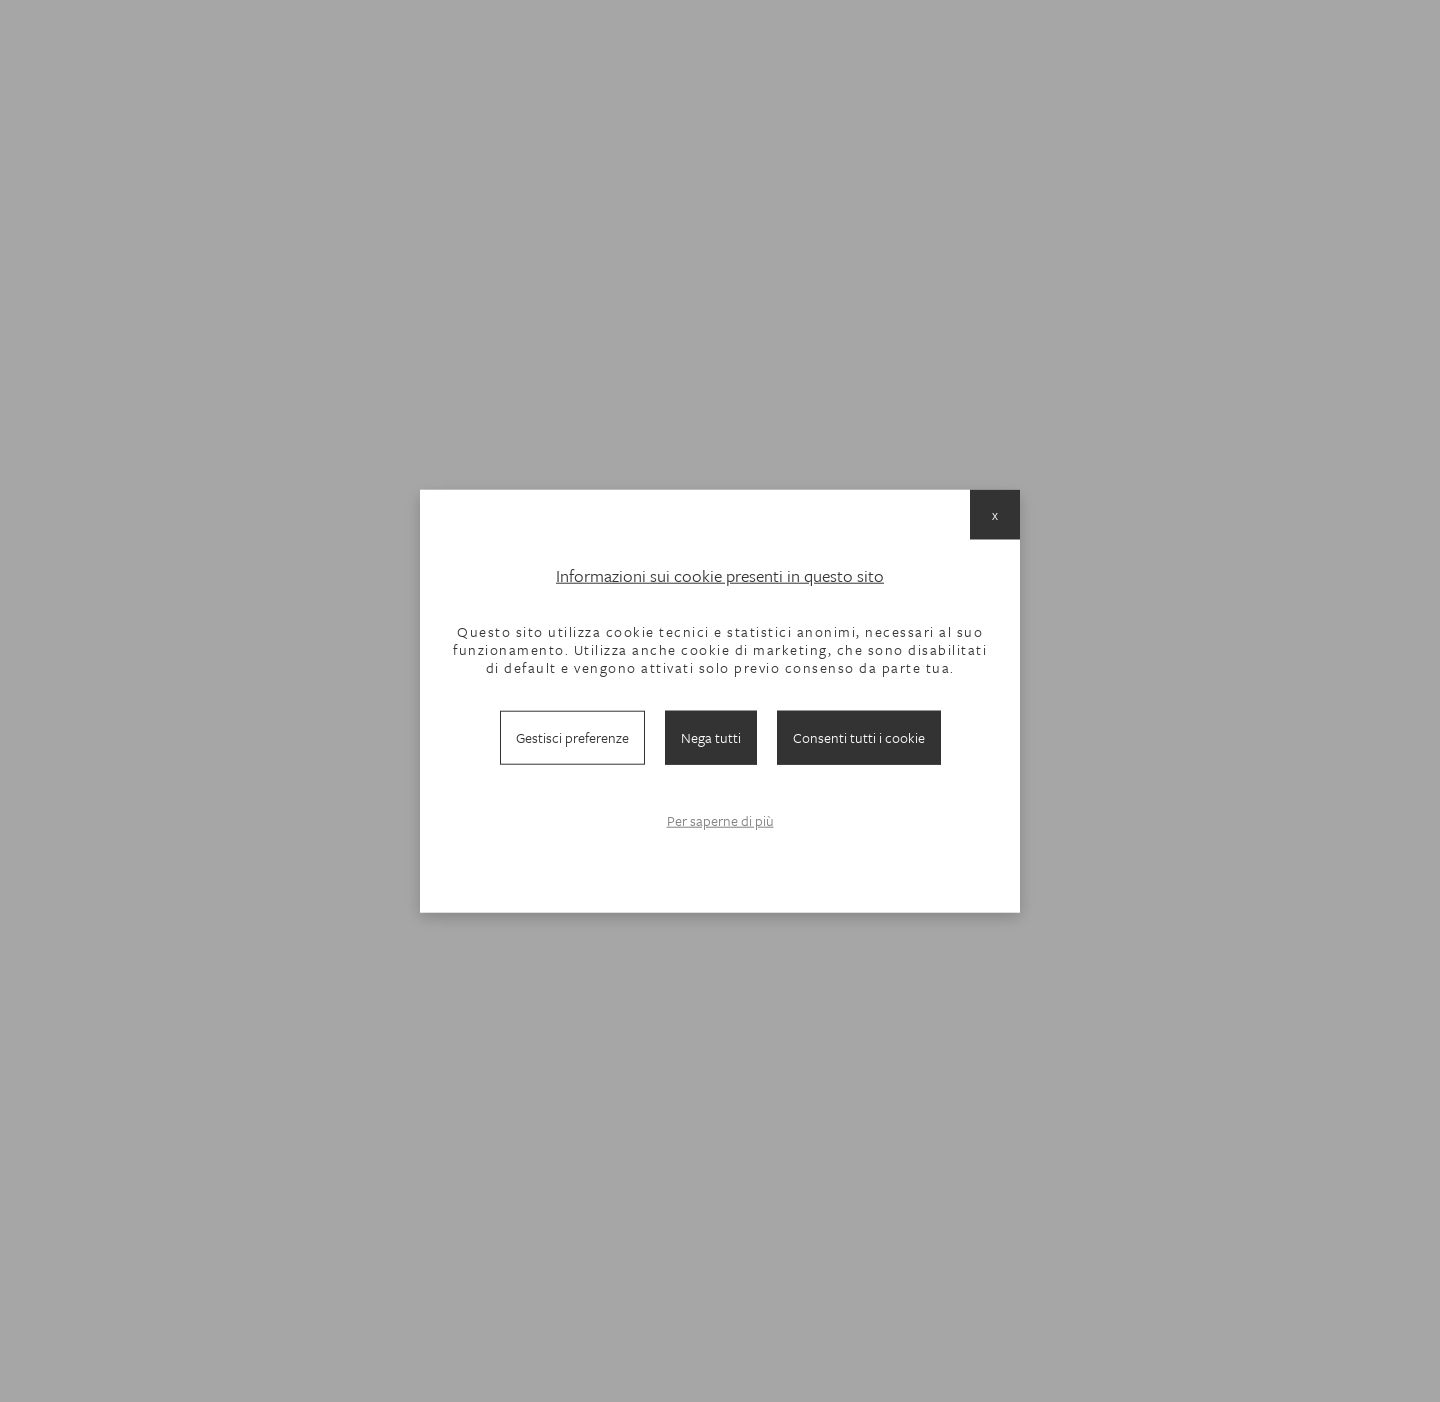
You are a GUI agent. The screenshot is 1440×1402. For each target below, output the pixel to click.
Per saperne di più (720, 820)
